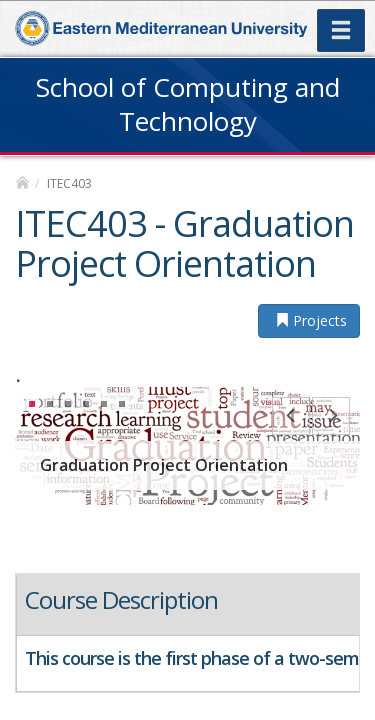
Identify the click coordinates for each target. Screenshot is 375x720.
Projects (309, 320)
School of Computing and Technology (188, 104)
